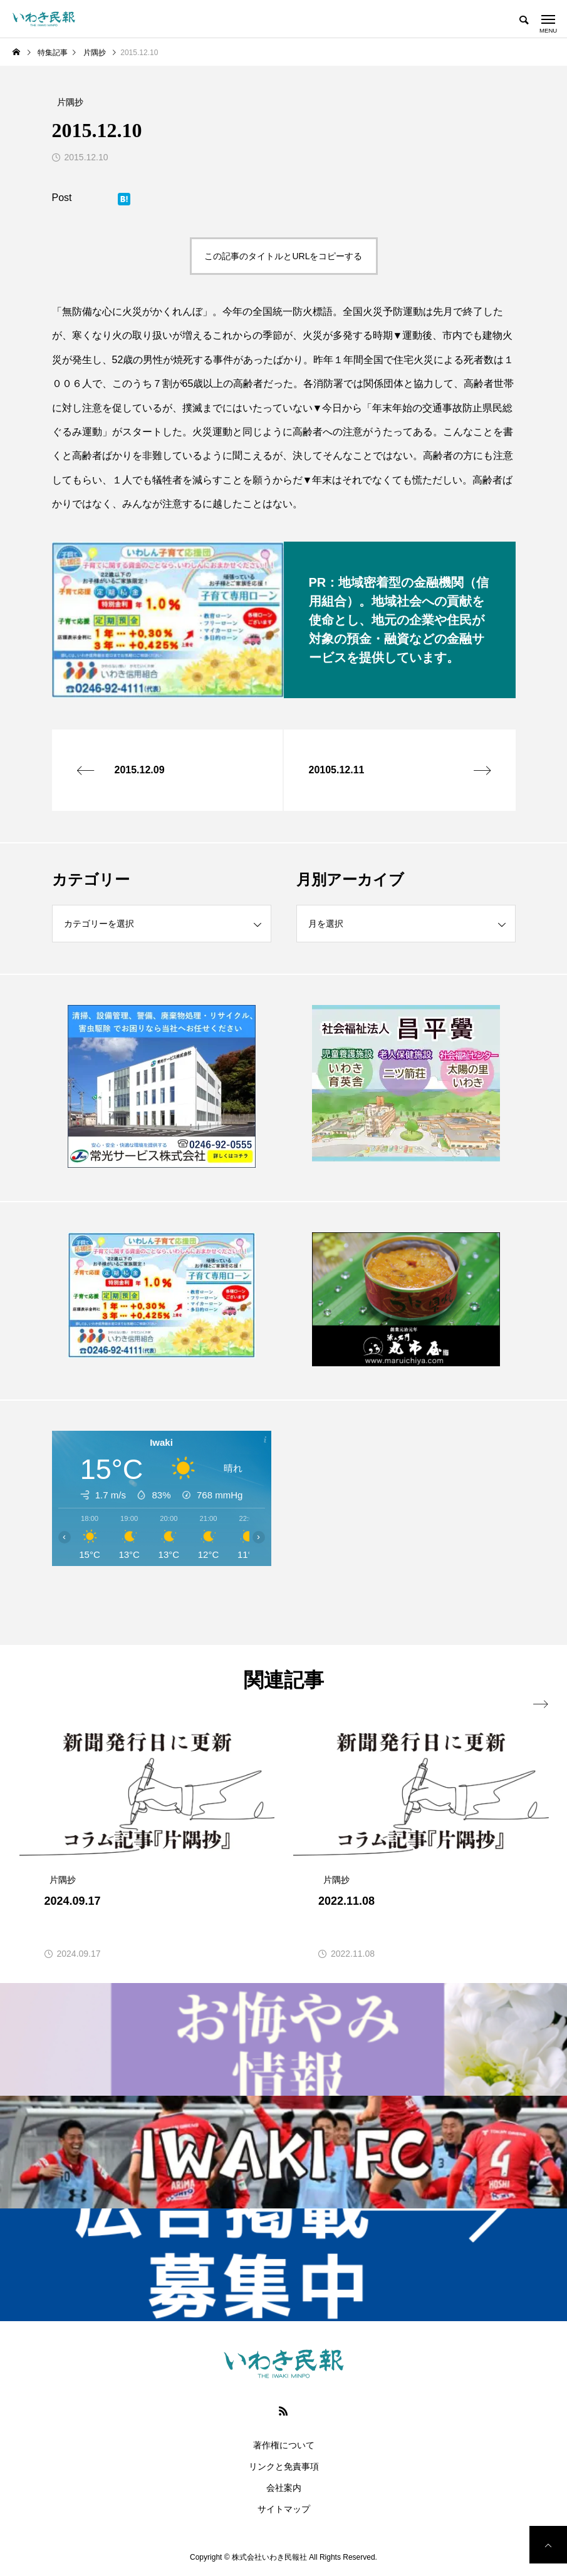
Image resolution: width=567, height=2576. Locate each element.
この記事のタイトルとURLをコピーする (283, 256)
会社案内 (283, 2487)
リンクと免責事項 (284, 2466)
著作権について (284, 2445)
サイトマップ (283, 2509)
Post (62, 197)
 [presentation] (540, 1704)
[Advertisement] (406, 1522)
